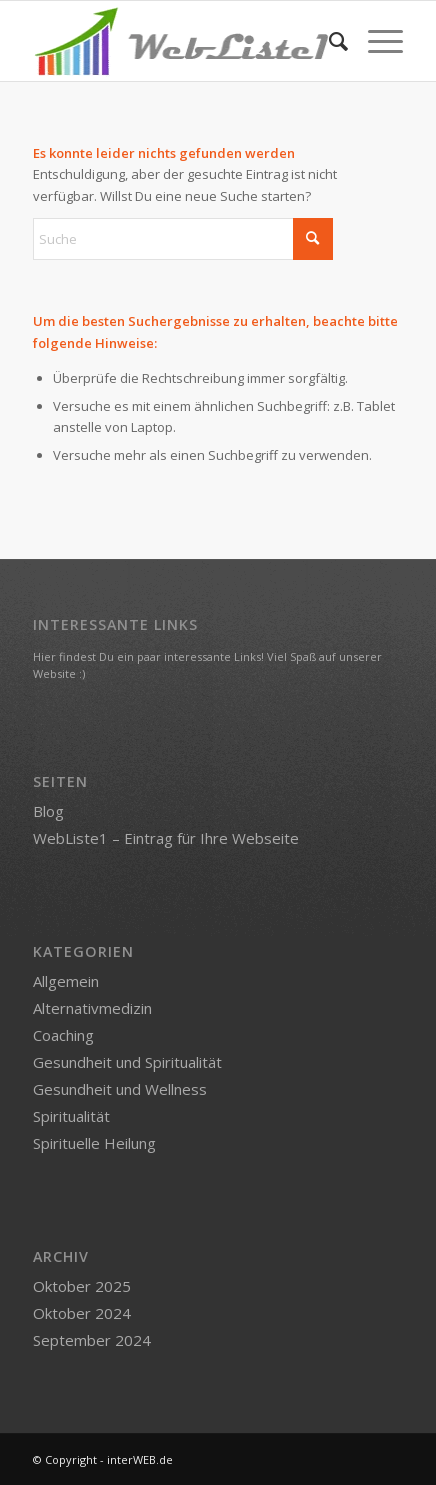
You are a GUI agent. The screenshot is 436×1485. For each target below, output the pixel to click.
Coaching (63, 1035)
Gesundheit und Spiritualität (127, 1062)
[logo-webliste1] (181, 41)
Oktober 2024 (82, 1313)
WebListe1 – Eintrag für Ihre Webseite (166, 838)
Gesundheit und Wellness (120, 1089)
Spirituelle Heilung (94, 1143)
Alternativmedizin (92, 1008)
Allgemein (66, 981)
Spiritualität (71, 1116)
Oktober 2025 (82, 1286)
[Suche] (328, 41)
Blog (48, 811)
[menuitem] (328, 41)
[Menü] (375, 41)
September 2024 (92, 1340)
